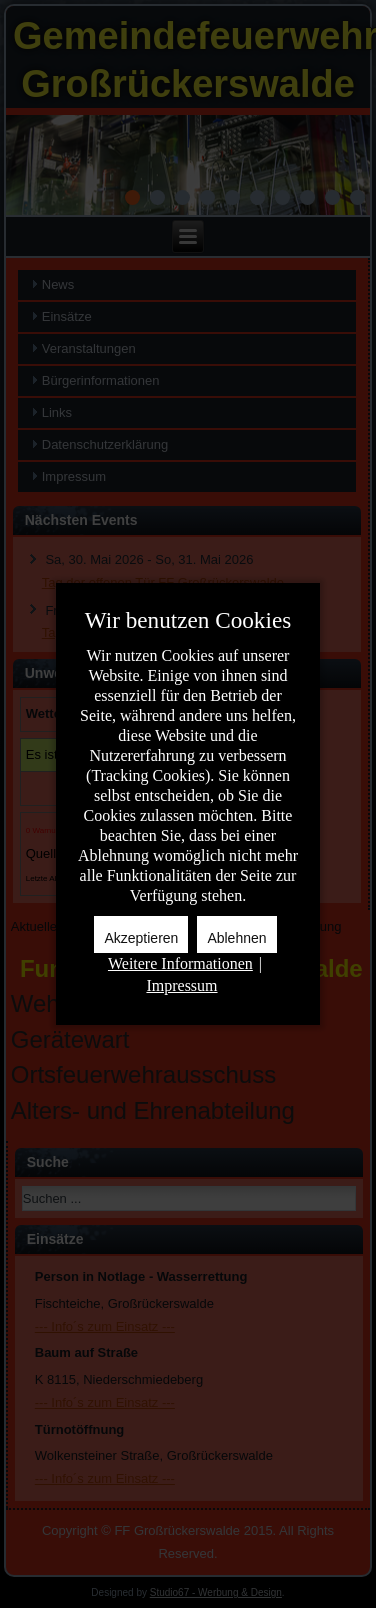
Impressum (181, 985)
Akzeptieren (141, 938)
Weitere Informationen (180, 963)
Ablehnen (236, 938)
